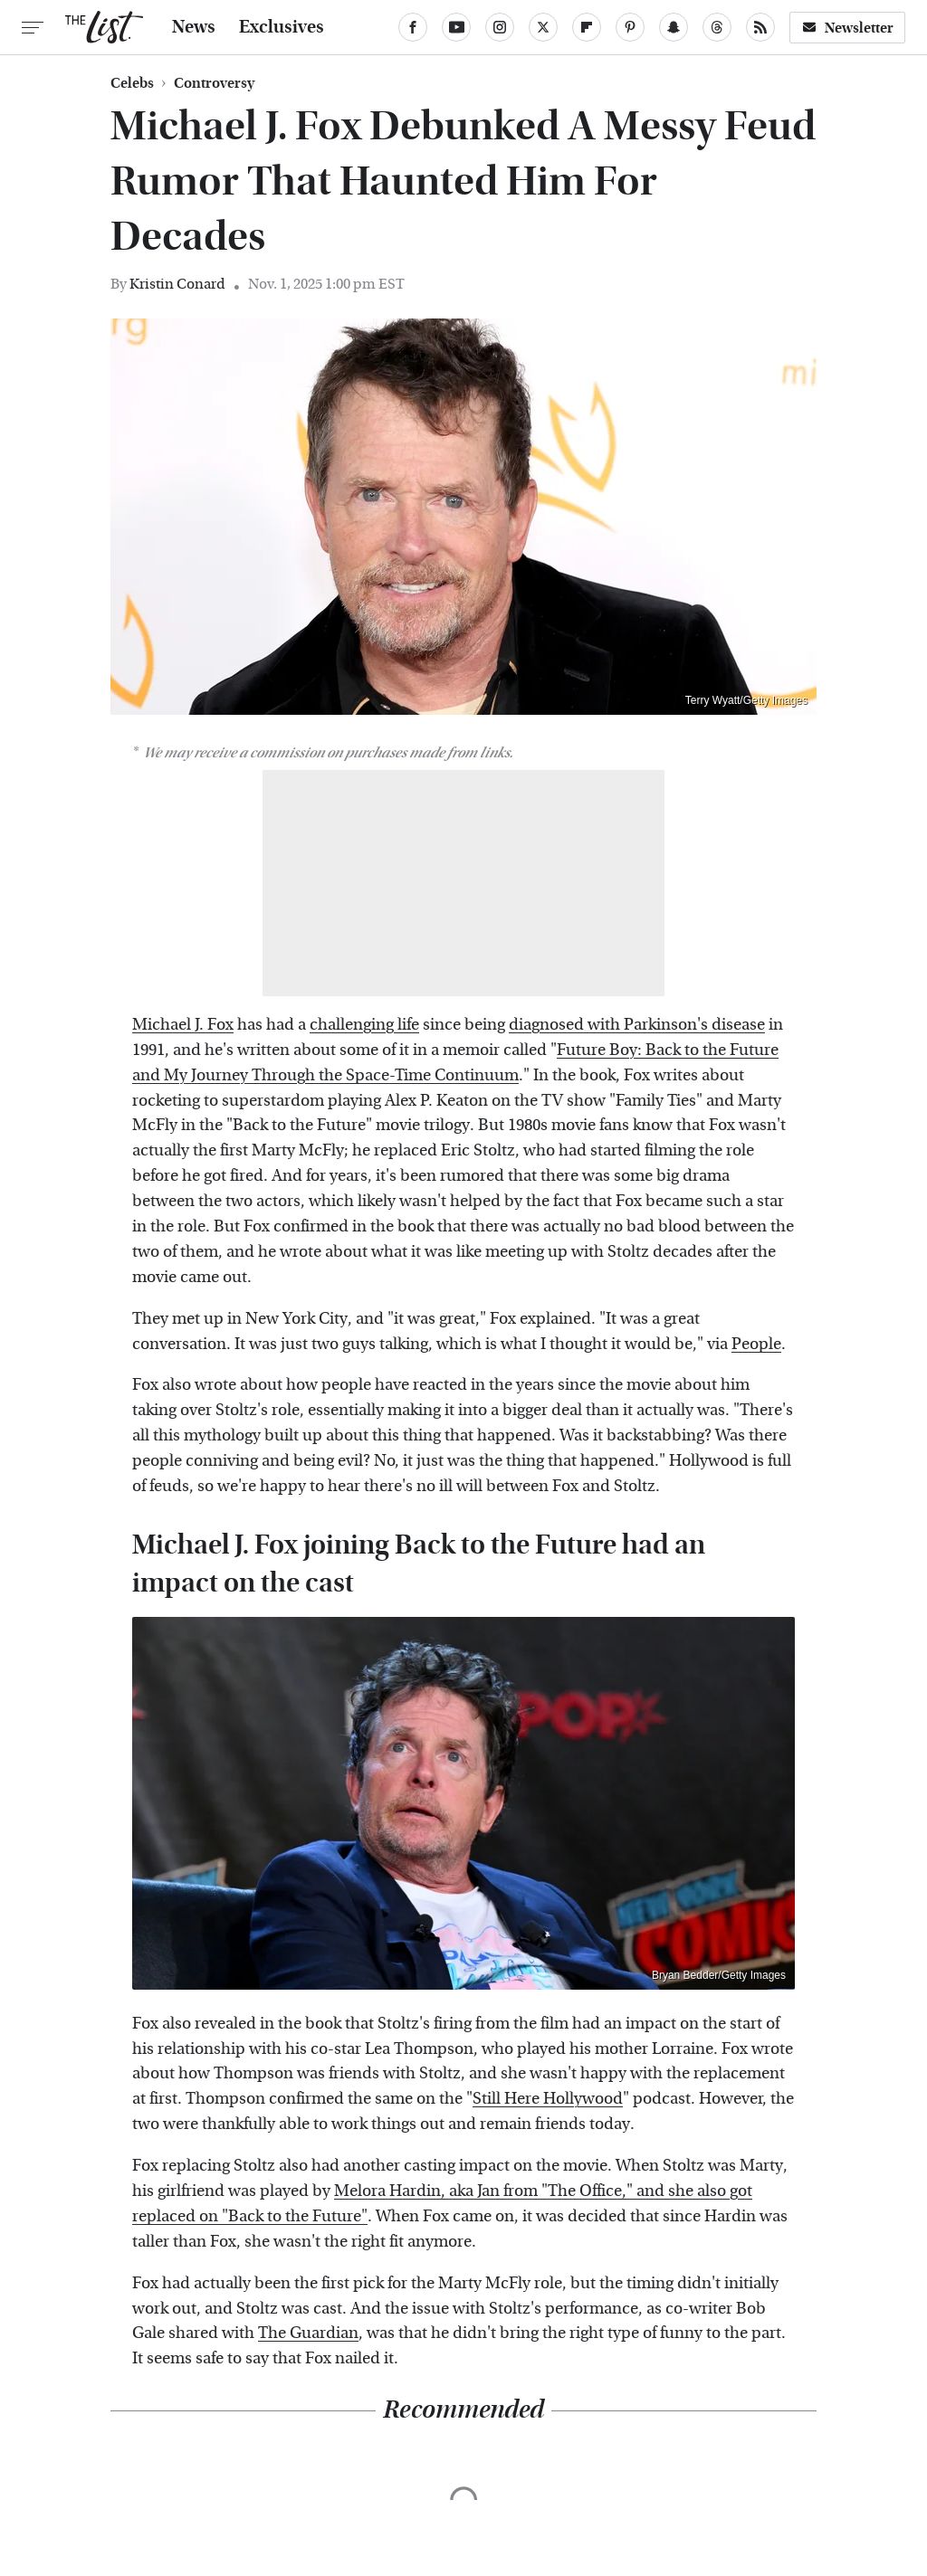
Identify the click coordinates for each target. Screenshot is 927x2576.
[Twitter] (543, 27)
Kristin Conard (177, 283)
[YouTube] (456, 27)
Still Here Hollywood (548, 2098)
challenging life (364, 1024)
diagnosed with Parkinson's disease (637, 1024)
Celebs (132, 83)
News (193, 27)
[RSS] (760, 27)
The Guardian (308, 2333)
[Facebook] (412, 27)
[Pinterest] (630, 27)
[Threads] (716, 27)
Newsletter (847, 27)
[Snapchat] (673, 27)
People (756, 1344)
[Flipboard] (586, 27)
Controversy (214, 83)
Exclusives (281, 27)
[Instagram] (499, 27)
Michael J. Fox (183, 1024)
